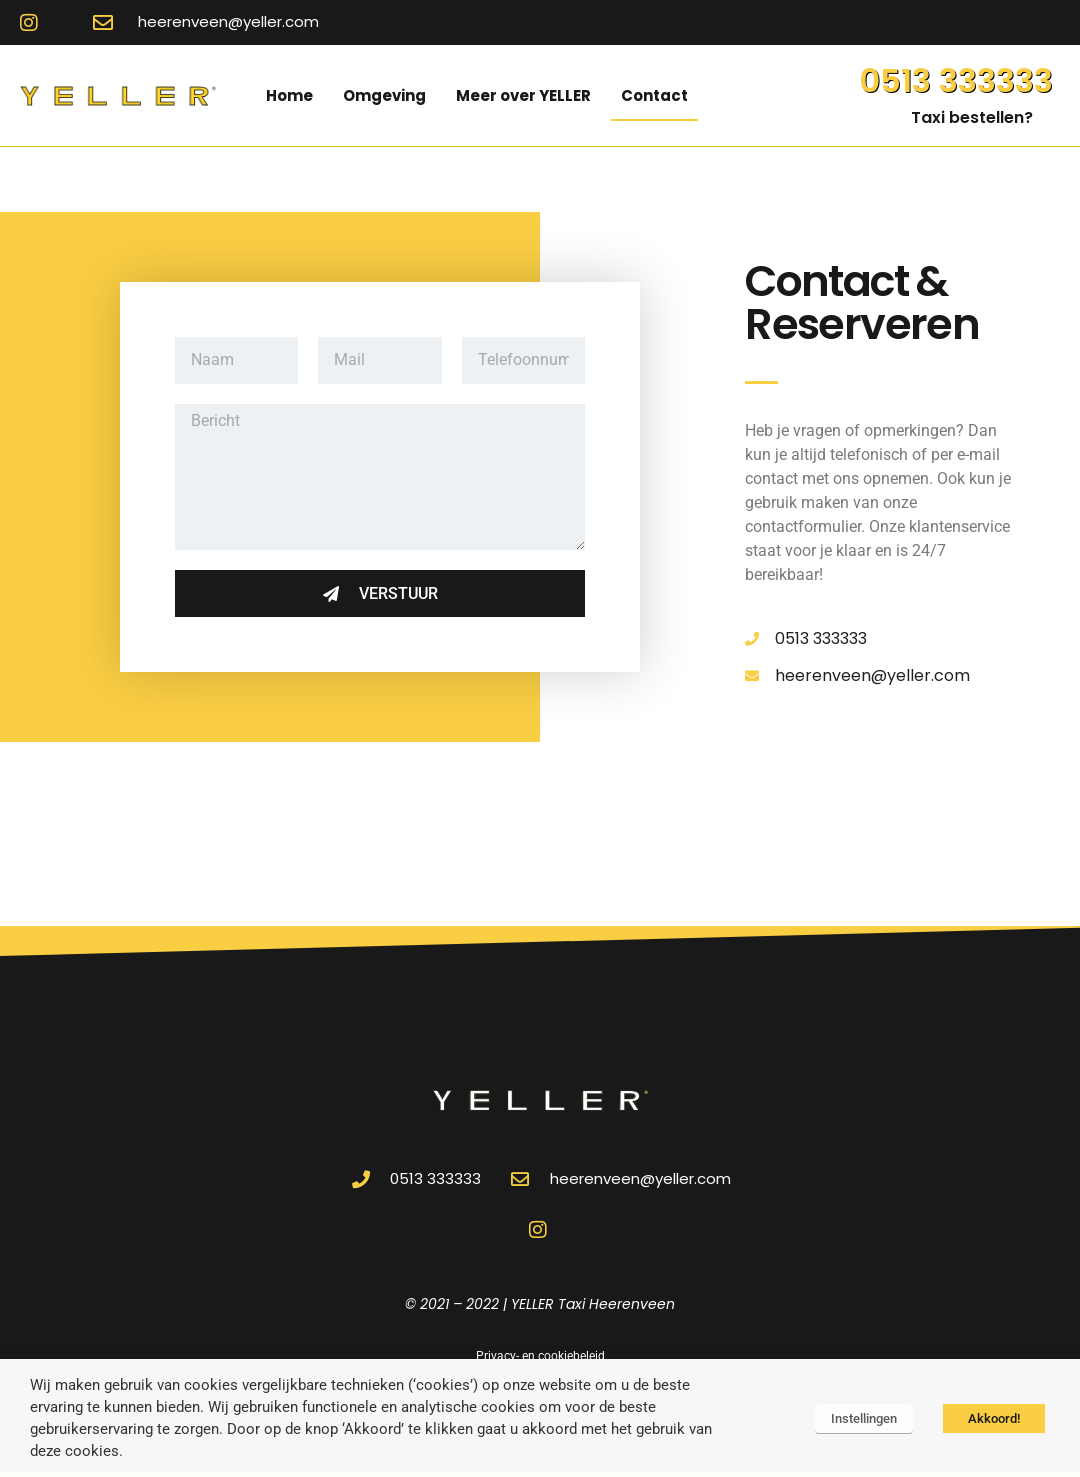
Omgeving (384, 95)
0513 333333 (956, 80)
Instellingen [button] (864, 1418)
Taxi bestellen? (972, 117)
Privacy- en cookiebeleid (540, 1356)
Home (289, 95)
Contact (654, 95)
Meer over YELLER (523, 95)
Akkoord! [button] (994, 1418)
